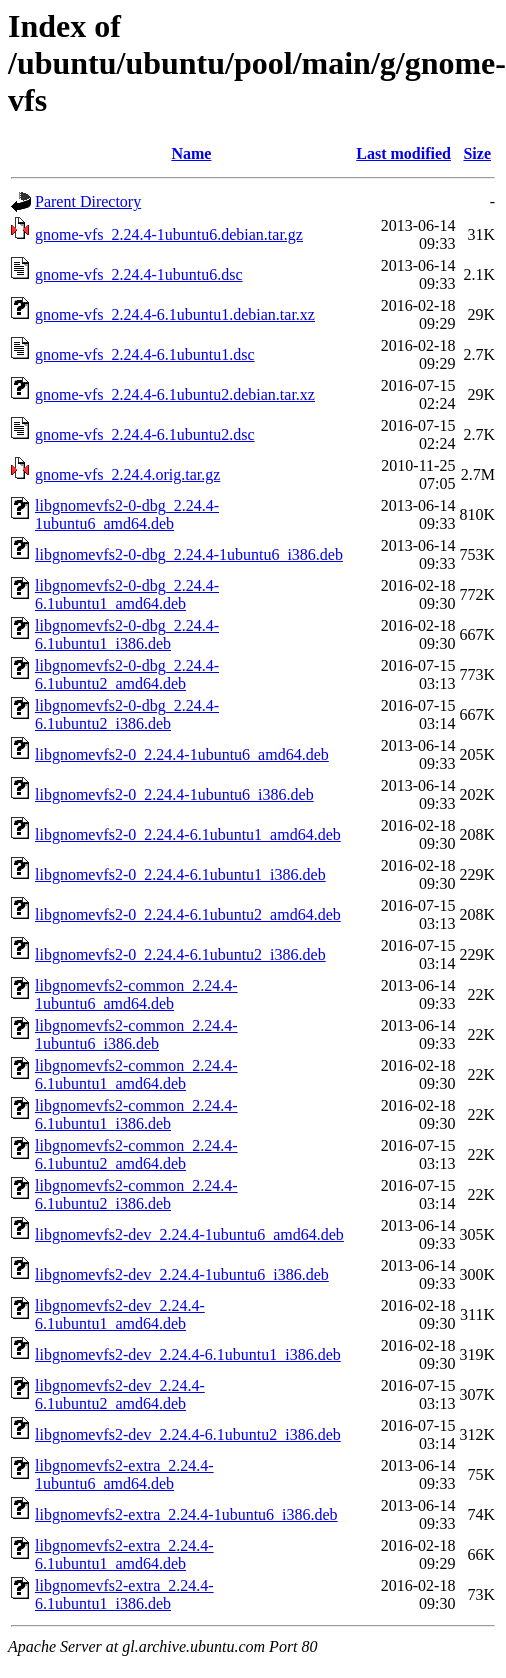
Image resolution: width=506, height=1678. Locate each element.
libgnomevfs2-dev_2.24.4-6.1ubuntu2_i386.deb (188, 1434)
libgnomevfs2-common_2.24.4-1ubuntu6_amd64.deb (136, 994)
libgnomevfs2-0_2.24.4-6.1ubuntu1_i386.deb (180, 874)
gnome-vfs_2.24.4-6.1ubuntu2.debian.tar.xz (175, 394)
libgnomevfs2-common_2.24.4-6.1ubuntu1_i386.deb (136, 1114)
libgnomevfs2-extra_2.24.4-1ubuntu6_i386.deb (186, 1514)
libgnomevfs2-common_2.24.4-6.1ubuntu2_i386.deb (136, 1194)
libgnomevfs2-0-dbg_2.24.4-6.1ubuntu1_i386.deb (127, 634)
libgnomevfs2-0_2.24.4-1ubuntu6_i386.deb (174, 794)
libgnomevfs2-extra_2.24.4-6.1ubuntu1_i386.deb (124, 1594)
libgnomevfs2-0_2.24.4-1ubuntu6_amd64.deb (182, 754)
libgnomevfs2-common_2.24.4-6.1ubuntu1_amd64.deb (136, 1074)
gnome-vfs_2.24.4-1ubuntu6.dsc (139, 274)
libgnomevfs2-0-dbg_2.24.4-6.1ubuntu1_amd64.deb (127, 594)
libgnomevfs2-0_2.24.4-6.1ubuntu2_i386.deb (180, 954)
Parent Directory (88, 201)
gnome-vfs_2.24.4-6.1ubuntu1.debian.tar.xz (175, 314)
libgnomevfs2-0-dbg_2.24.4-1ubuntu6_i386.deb (189, 554)
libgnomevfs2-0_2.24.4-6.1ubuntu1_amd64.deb (188, 834)
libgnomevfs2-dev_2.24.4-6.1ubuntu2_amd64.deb (120, 1394)
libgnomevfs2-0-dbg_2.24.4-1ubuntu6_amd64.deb (127, 514)
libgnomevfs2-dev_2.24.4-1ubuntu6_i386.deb (182, 1274)
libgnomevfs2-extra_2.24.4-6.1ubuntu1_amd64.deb (124, 1554)
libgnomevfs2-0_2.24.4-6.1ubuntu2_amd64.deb (188, 914)
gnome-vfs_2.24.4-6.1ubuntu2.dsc (145, 434)
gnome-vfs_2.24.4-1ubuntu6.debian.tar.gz (169, 234)
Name (191, 153)
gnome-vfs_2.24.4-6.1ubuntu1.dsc (145, 354)
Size (477, 153)
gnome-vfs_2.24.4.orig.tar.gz (127, 474)
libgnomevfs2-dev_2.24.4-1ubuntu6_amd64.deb (189, 1234)
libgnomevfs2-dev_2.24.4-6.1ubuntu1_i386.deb (188, 1354)
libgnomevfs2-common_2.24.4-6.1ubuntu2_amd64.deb (136, 1154)
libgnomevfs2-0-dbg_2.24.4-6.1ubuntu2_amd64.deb (127, 674)
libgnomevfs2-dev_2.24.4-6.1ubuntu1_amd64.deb (120, 1314)
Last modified (403, 153)
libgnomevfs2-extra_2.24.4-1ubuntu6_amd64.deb (124, 1474)
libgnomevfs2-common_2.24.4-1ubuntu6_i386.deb (136, 1034)
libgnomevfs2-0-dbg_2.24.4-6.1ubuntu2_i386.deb (127, 714)
